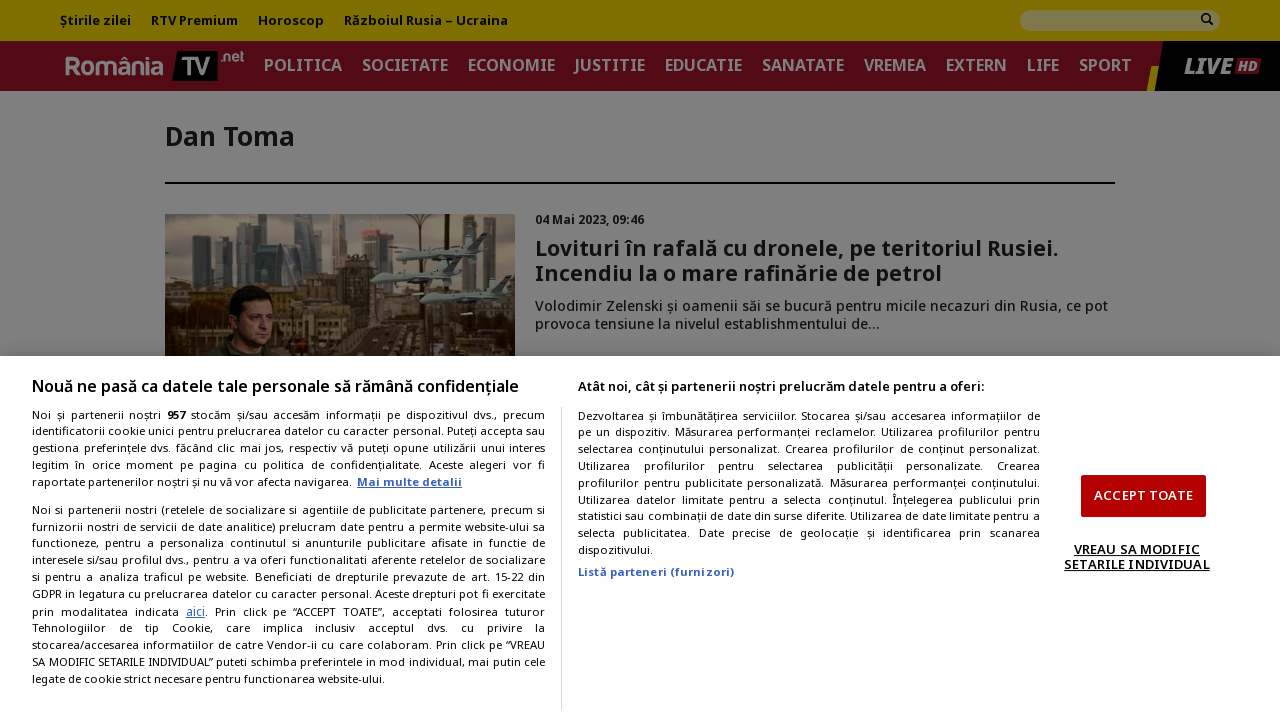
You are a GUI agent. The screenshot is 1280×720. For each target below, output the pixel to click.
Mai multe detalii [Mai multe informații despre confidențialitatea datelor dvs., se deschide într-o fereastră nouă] (409, 481)
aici (195, 611)
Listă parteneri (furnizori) (656, 571)
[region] (640, 538)
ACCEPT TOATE (1143, 495)
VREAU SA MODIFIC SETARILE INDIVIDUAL (1136, 557)
